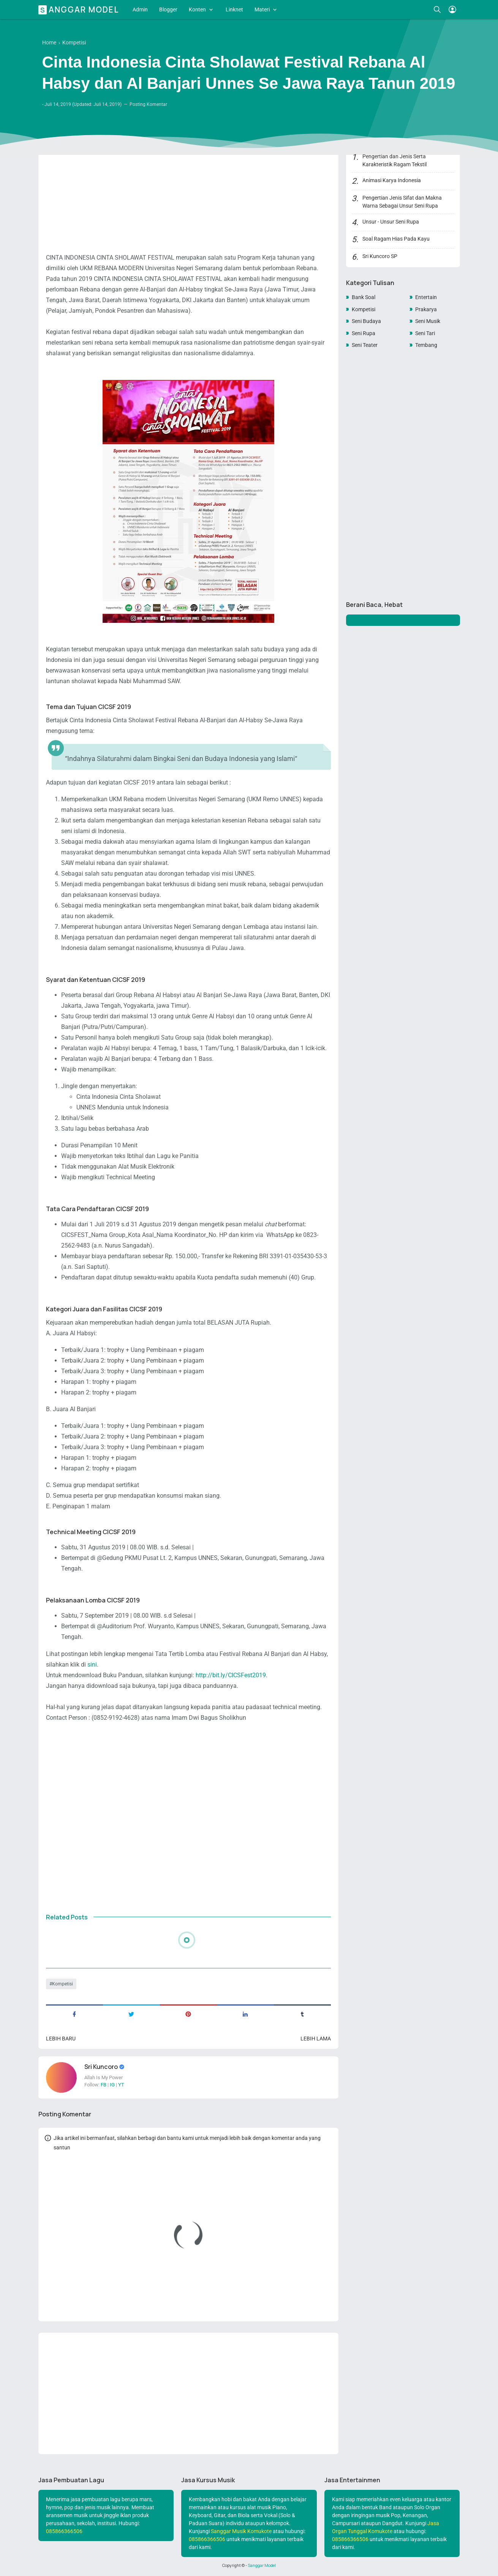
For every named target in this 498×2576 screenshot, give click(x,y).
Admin (140, 9)
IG (112, 2085)
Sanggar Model (79, 9)
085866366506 (64, 2531)
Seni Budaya (366, 321)
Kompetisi (62, 1984)
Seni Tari (425, 333)
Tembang (426, 345)
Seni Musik (427, 321)
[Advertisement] (188, 192)
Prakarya (426, 309)
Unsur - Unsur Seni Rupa (390, 222)
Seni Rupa (363, 333)
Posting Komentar (148, 104)
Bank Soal (363, 297)
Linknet (234, 9)
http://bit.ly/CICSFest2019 (231, 1675)
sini (92, 1664)
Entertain (426, 297)
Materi (262, 9)
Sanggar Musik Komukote (241, 2531)
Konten (197, 9)
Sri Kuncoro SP (379, 256)
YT (121, 2085)
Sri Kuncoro (101, 2066)
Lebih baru (61, 2039)
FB (103, 2085)
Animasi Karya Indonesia (391, 180)
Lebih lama (315, 2039)
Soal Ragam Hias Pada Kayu (396, 239)
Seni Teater (365, 345)
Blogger (168, 9)
